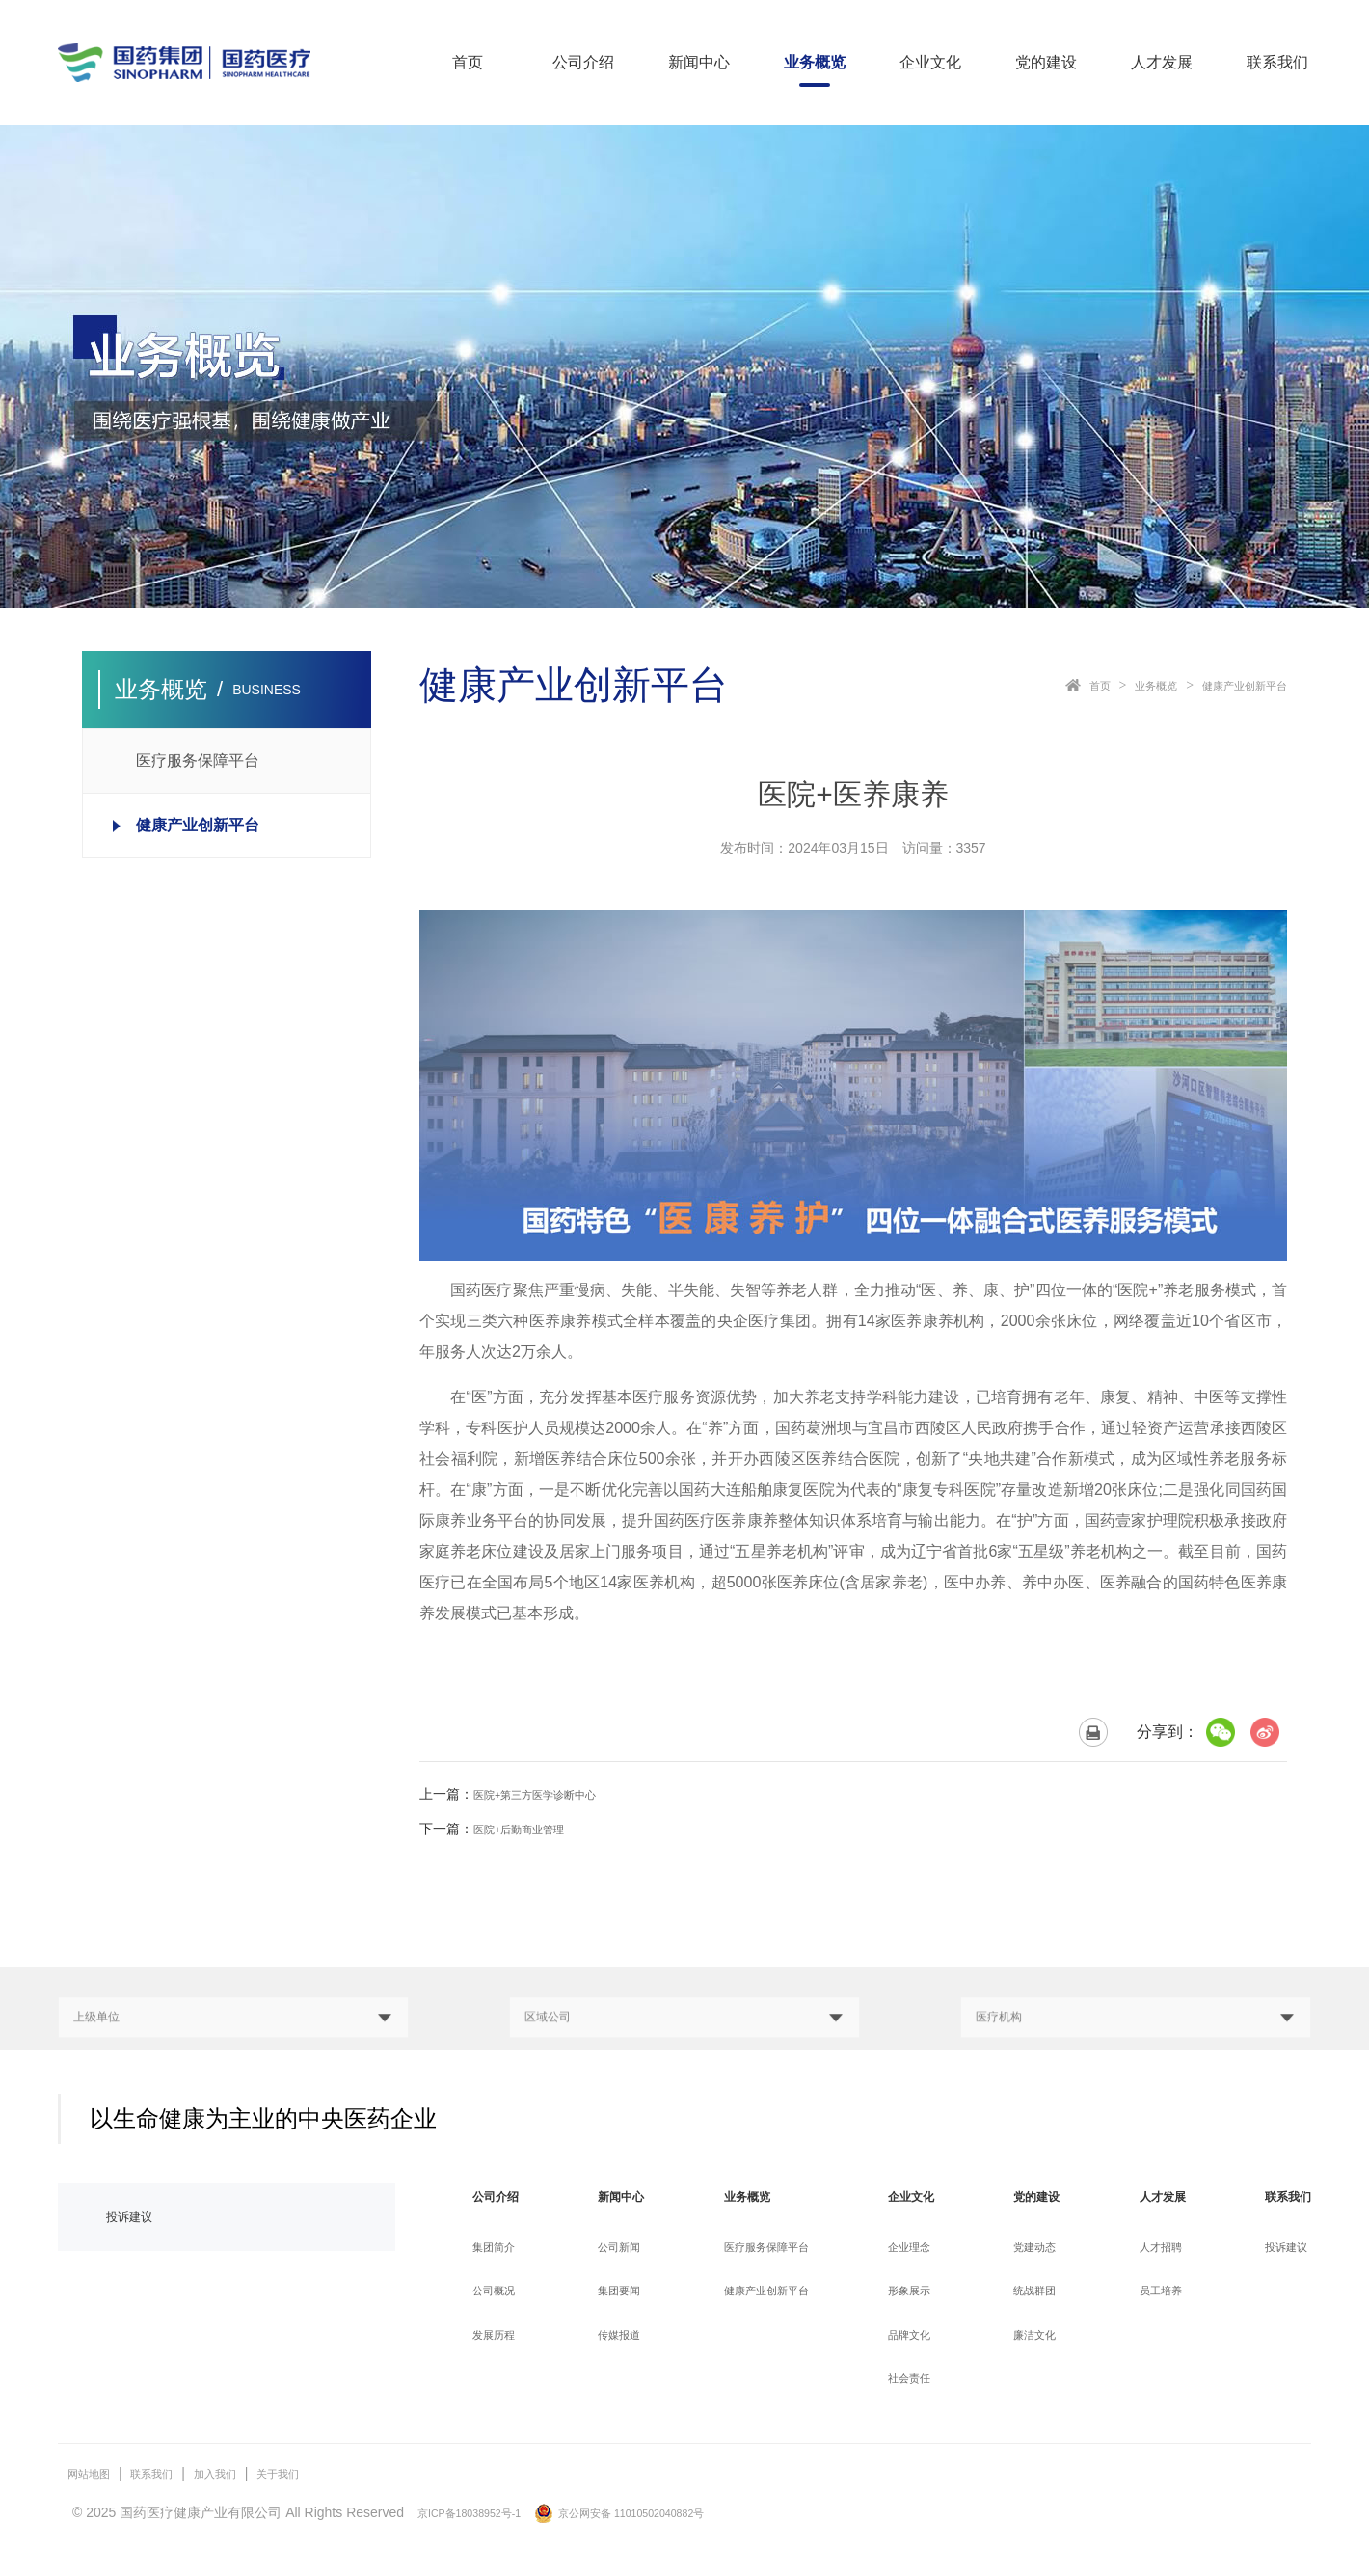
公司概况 (499, 2292)
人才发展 (1162, 62)
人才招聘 (1155, 2249)
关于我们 (318, 2474)
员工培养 (1155, 2292)
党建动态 (1033, 2249)
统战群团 (1033, 2292)
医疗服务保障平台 (770, 2249)
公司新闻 (621, 2249)
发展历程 (499, 2336)
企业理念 (911, 2249)
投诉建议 (137, 2218)
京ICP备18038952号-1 (484, 2513)
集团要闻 (621, 2292)
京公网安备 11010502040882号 (673, 2513)
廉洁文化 (1033, 2336)
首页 (467, 62)
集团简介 (499, 2249)
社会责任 (911, 2379)
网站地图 (94, 2474)
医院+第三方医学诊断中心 (551, 1794)
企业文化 (930, 62)
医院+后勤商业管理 (531, 1828)
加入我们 (244, 2474)
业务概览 (815, 62)
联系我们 (1277, 62)
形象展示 (911, 2292)
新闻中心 (699, 62)
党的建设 (1046, 62)
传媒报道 (621, 2336)
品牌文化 (911, 2336)
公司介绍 (583, 62)
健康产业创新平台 (1233, 684)
